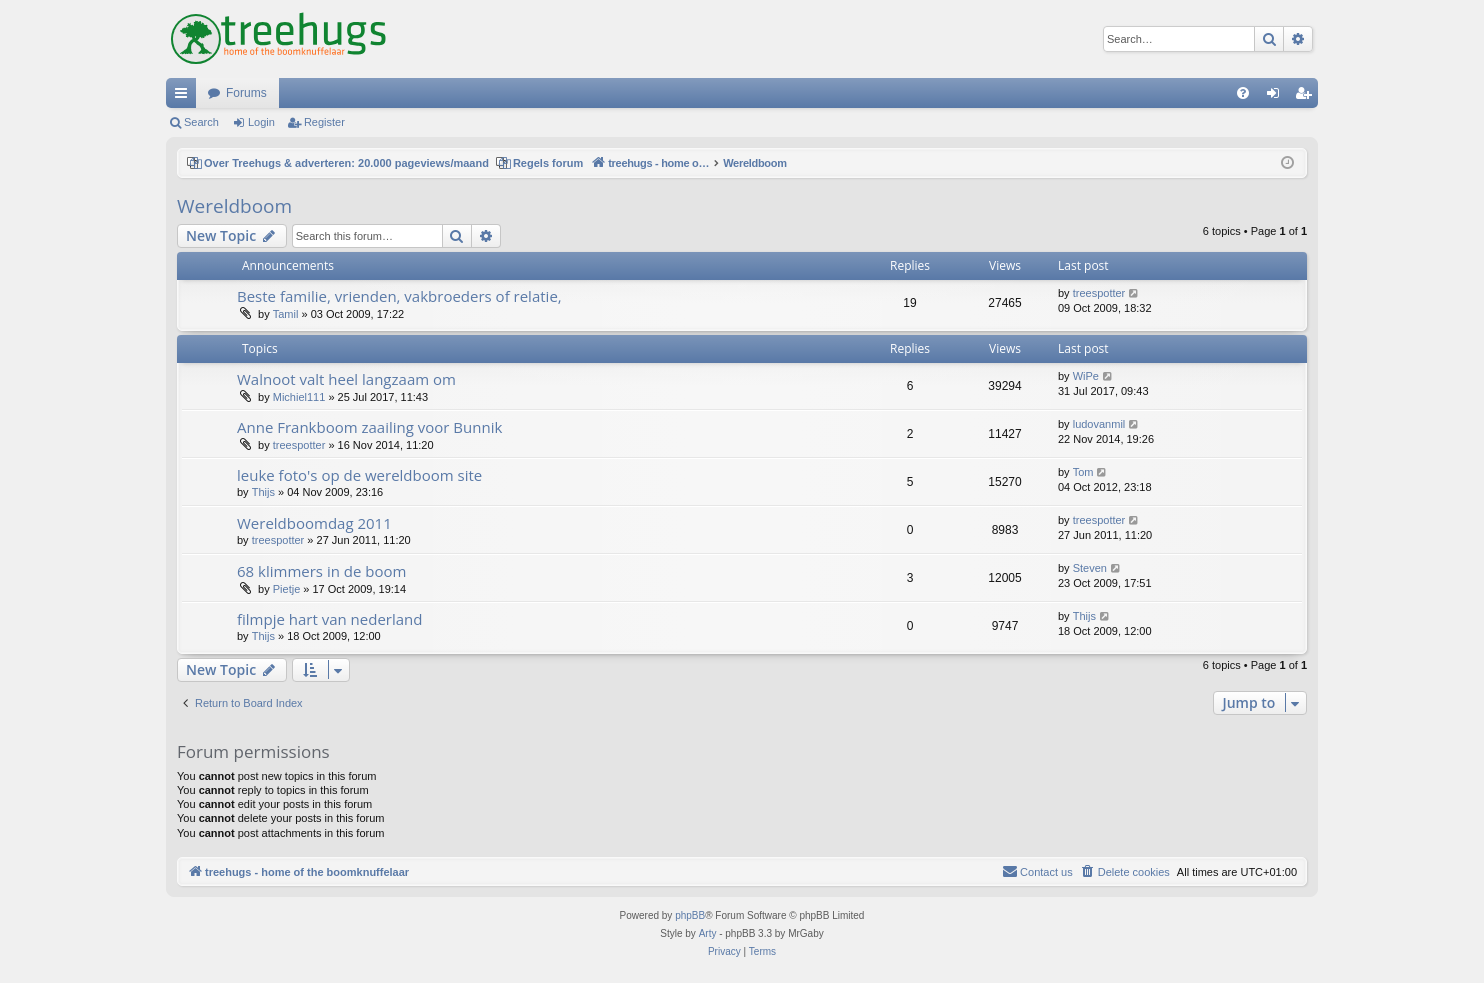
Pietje (287, 589)
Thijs (263, 492)
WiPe (1086, 376)
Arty (708, 933)
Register (324, 122)
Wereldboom (234, 206)
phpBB (690, 915)
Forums (246, 93)
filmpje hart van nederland (329, 619)
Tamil (286, 314)
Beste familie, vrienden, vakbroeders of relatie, (399, 296)
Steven (1090, 568)
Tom (1083, 472)
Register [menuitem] (1307, 97)
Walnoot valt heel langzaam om (346, 379)
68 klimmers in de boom (321, 571)
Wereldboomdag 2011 (314, 523)
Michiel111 (299, 397)
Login (261, 122)
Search (201, 122)
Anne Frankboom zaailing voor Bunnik (369, 427)
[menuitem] (1243, 93)
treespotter (1099, 293)
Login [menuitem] (1277, 97)
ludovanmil (1099, 424)
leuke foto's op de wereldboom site (359, 475)
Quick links (185, 97)
